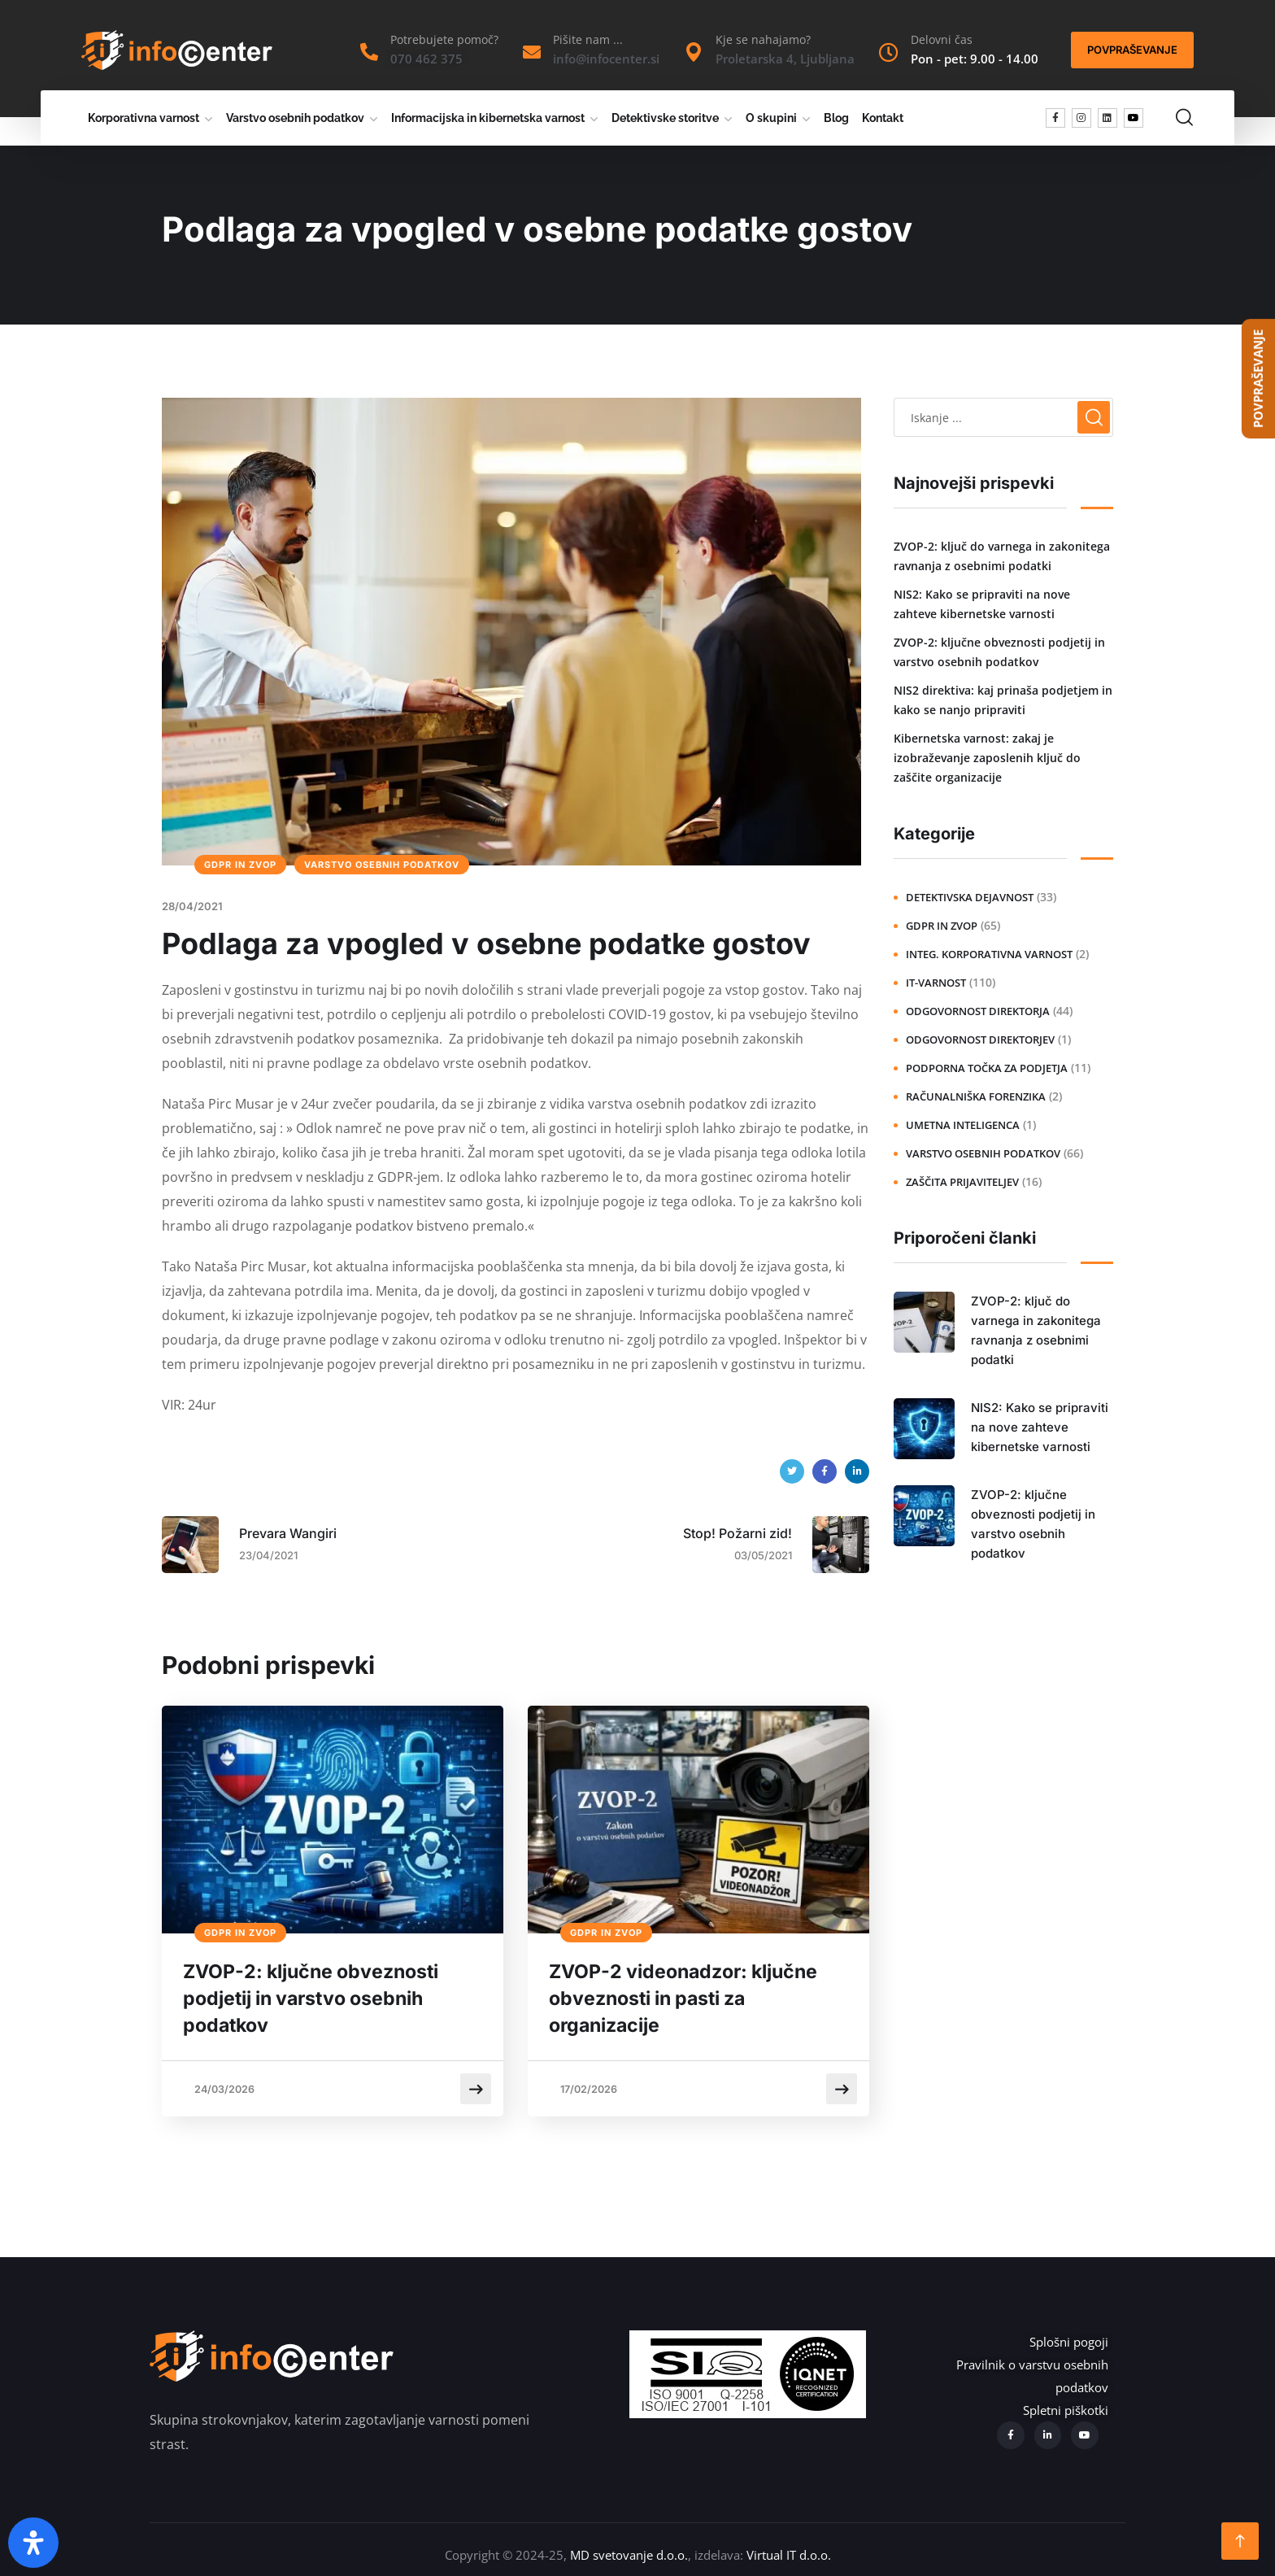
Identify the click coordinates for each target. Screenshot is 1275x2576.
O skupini (771, 117)
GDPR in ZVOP (240, 864)
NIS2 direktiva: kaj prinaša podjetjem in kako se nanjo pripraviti (1003, 699)
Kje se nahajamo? (763, 39)
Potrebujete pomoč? (444, 39)
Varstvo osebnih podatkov (295, 117)
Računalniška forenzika (976, 1096)
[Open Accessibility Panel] (33, 2542)
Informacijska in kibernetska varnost (488, 117)
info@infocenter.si (606, 58)
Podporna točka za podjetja (987, 1068)
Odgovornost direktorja (978, 1011)
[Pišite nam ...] (532, 52)
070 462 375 (426, 58)
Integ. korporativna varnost (989, 954)
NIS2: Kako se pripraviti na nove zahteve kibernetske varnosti (982, 603)
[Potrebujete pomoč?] (369, 52)
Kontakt (882, 117)
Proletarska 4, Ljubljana (785, 58)
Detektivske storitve (665, 117)
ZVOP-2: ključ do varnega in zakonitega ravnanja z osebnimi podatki (1002, 555)
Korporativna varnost (143, 117)
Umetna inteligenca (963, 1125)
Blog (836, 117)
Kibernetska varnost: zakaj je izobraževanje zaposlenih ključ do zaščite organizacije (987, 757)
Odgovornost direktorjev (980, 1039)
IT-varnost (936, 982)
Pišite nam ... (588, 39)
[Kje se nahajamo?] (693, 52)
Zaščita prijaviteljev (962, 1182)
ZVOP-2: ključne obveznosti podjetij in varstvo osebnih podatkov (320, 2001)
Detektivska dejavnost (969, 897)
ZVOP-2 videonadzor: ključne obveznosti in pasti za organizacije (692, 2001)
